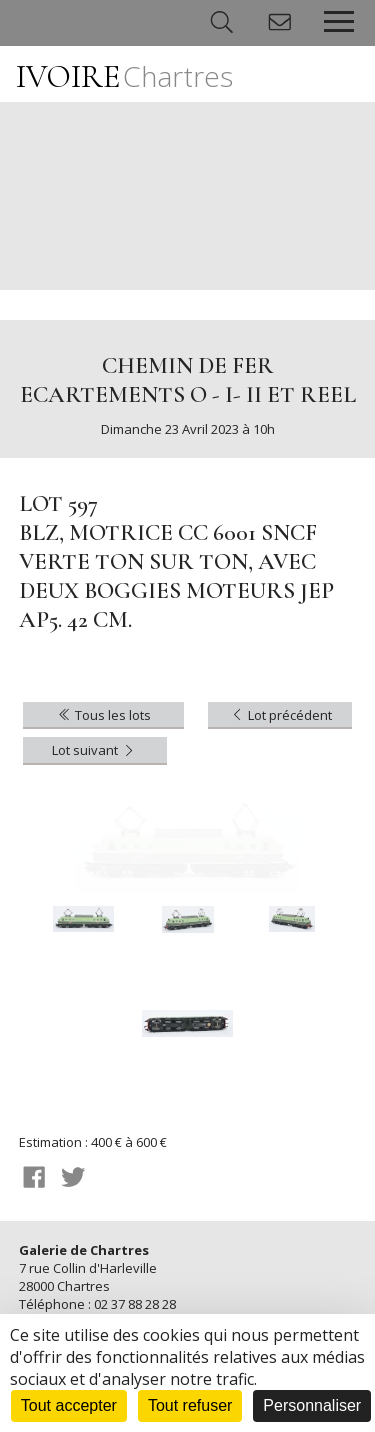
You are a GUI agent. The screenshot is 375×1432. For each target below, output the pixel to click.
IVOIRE (124, 76)
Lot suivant (94, 750)
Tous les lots (103, 715)
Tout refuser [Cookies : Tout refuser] (190, 1405)
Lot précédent (280, 715)
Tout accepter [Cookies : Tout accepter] (69, 1405)
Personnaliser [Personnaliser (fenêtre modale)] (312, 1405)
